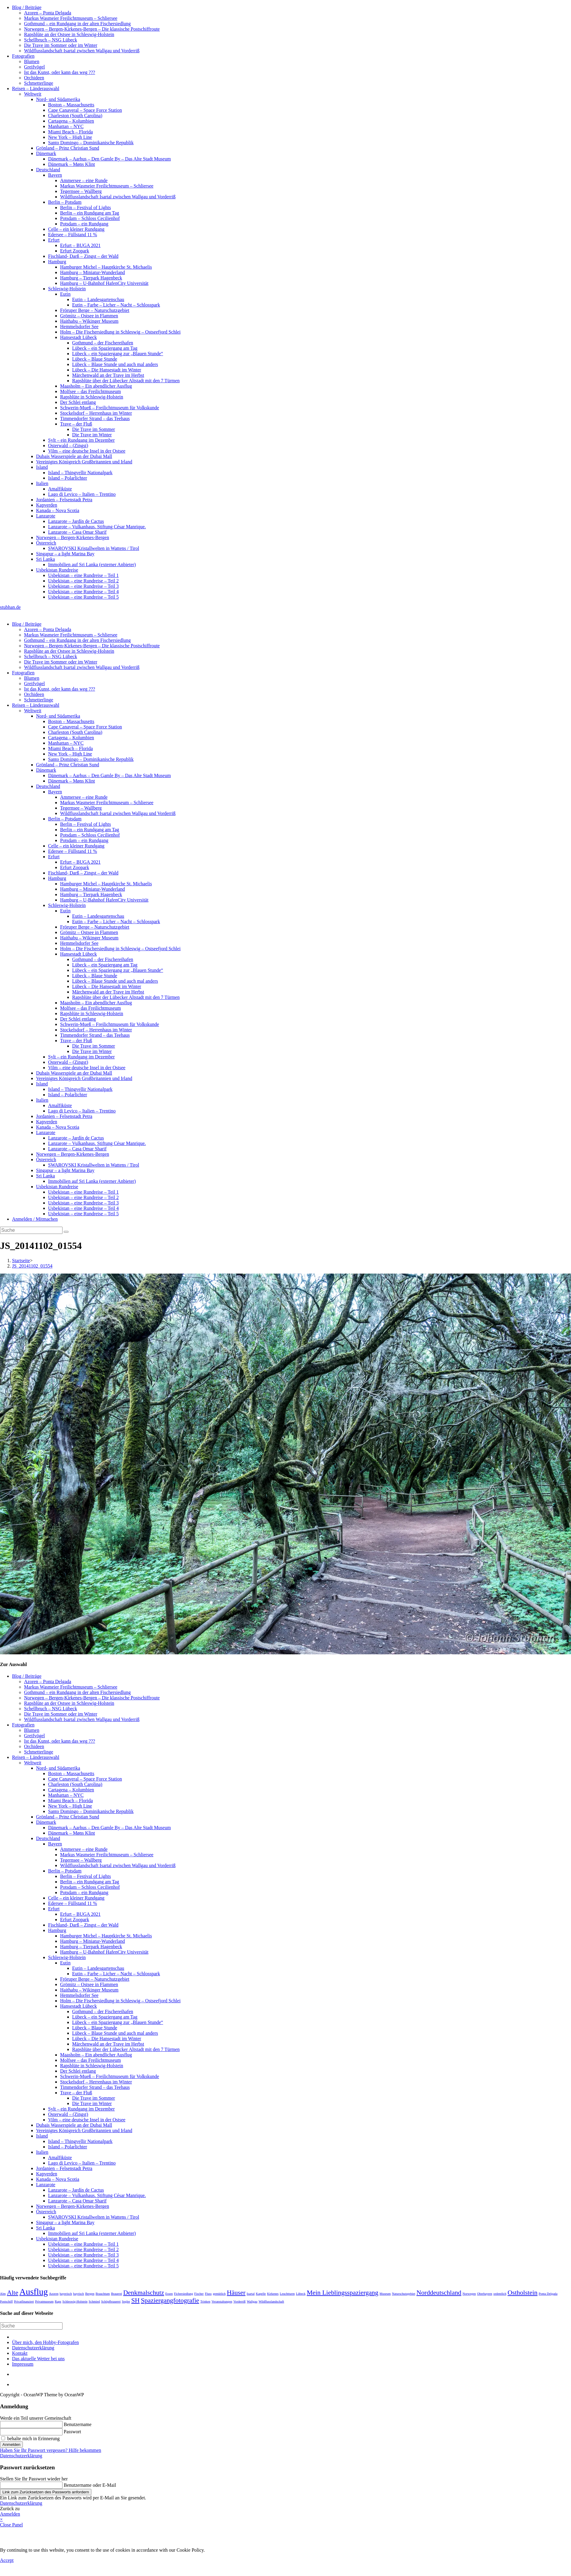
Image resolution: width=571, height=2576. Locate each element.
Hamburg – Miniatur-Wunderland (92, 272)
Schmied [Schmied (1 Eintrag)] (94, 2301)
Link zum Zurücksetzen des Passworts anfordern (45, 2492)
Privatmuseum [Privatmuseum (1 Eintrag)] (44, 2301)
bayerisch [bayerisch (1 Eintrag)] (66, 2293)
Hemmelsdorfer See (79, 326)
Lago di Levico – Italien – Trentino (82, 494)
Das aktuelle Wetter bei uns (38, 2358)
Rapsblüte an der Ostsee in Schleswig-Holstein (69, 34)
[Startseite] (21, 1260)
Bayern (55, 175)
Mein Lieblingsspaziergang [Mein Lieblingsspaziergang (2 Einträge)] (342, 2292)
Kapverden (46, 505)
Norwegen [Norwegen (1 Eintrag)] (469, 2293)
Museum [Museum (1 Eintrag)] (385, 2293)
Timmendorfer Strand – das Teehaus (95, 418)
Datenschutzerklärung (33, 2347)
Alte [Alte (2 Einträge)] (12, 2292)
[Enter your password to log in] (31, 2431)
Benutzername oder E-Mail (90, 2485)
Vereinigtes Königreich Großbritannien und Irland (84, 461)
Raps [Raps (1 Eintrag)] (58, 2301)
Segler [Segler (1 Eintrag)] (126, 2301)
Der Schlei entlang (78, 402)
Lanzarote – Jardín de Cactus (76, 521)
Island (42, 467)
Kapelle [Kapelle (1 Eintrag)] (261, 2293)
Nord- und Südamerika (58, 99)
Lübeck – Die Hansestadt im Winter (106, 369)
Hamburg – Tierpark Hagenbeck (91, 277)
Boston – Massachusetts (71, 104)
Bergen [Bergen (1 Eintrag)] (89, 2293)
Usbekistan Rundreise (57, 569)
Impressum (22, 2364)
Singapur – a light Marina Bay (65, 553)
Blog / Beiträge (26, 7)
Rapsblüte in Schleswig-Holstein (91, 396)
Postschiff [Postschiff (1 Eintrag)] (6, 2301)
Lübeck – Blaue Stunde (94, 359)
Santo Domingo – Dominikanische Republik (90, 142)
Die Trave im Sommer (93, 429)
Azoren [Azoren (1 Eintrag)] (53, 2293)
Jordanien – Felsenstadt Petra (64, 499)
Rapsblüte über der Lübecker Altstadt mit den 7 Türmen (126, 380)
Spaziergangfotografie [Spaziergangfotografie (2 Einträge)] (170, 2300)
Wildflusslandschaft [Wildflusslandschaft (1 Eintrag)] (271, 2301)
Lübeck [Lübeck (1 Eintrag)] (301, 2293)
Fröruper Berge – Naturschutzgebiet (94, 310)
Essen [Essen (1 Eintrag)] (169, 2293)
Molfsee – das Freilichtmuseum (90, 391)
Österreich (46, 542)
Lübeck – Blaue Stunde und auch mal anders (115, 364)
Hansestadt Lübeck (78, 337)
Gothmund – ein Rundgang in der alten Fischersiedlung (77, 23)
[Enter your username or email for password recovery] (31, 2485)
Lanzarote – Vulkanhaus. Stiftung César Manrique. (97, 526)
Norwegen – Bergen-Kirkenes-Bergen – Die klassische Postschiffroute (92, 29)
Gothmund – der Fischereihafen (102, 342)
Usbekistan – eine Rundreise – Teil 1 (83, 575)
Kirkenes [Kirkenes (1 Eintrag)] (273, 2293)
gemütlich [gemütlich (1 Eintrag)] (219, 2293)
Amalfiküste (60, 488)
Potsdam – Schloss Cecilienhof (90, 218)
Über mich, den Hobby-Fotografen (45, 2342)
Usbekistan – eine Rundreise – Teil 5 (83, 597)
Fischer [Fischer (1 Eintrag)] (198, 2293)
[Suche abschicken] (66, 1232)
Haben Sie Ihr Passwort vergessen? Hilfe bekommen (50, 2450)
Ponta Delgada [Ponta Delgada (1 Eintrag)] (548, 2293)
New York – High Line (70, 137)
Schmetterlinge (38, 83)
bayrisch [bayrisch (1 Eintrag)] (78, 2293)
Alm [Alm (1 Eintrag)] (3, 2293)
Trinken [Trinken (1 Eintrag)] (205, 2301)
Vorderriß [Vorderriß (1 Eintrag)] (240, 2301)
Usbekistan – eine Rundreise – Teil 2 (83, 580)
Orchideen (34, 77)
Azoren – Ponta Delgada (47, 12)
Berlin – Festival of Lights (85, 207)
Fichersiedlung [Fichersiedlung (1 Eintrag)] (183, 2293)
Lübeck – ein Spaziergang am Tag (104, 348)
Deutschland (48, 169)
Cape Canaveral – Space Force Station (85, 110)
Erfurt (54, 240)
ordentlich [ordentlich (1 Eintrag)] (499, 2293)
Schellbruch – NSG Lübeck (50, 39)
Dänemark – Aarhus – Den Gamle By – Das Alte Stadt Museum (109, 158)
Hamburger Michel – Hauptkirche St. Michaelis (106, 267)
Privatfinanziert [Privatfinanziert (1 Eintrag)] (24, 2301)
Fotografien (23, 56)
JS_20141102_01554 (32, 1265)
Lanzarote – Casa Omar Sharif (77, 532)
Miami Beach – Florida (70, 131)
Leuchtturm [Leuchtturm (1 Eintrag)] (287, 2293)
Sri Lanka (45, 559)
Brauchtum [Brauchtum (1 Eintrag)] (103, 2293)
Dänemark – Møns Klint (71, 164)
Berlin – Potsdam (64, 202)
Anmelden (11, 2444)
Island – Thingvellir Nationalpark (80, 472)
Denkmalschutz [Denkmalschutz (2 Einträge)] (143, 2292)
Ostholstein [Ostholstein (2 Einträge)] (523, 2292)
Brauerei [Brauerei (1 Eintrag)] (116, 2293)
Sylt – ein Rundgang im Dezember (81, 440)
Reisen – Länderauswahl (35, 88)
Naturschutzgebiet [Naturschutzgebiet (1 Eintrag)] (403, 2293)
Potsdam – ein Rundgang (84, 223)
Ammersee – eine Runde (84, 180)
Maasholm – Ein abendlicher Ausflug (96, 386)
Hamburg (57, 261)
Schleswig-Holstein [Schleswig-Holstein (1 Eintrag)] (75, 2301)
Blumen (31, 61)
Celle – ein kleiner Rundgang (76, 229)
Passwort (72, 2431)
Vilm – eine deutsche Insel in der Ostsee (86, 450)
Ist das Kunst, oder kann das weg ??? (59, 72)
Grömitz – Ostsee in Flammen (89, 315)
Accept (7, 2560)
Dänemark (46, 153)
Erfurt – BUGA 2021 (80, 245)
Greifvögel (34, 66)
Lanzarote (45, 515)
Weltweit (32, 93)
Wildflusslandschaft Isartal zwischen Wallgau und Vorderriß (81, 50)
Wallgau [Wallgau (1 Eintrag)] (252, 2301)
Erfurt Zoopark (74, 250)
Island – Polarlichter (67, 478)
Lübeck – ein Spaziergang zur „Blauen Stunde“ (117, 353)
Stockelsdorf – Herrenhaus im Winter (96, 413)
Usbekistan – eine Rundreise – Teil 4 (83, 591)
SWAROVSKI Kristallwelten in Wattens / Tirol (93, 548)
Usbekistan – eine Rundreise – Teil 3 (83, 586)
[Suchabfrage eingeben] (31, 1230)
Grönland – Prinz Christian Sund (67, 148)
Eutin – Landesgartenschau (98, 299)
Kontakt (20, 2353)
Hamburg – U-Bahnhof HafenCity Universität (104, 283)
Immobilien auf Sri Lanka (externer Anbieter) (92, 564)
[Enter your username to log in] (31, 2424)
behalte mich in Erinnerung (30, 2438)
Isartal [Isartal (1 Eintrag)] (251, 2293)
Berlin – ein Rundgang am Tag (89, 212)
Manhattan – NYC (66, 126)
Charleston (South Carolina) (75, 115)
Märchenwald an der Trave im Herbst (108, 375)
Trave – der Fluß (76, 423)
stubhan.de (10, 607)
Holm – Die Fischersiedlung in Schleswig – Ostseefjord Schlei (120, 331)
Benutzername (77, 2424)
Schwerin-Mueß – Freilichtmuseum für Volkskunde (109, 407)
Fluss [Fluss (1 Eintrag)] (208, 2293)
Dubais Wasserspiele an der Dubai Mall (74, 456)
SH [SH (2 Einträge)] (135, 2300)
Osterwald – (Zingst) (68, 445)
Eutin (65, 294)
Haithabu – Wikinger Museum (89, 321)
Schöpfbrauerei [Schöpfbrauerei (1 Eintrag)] (111, 2301)
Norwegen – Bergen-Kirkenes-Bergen (72, 537)
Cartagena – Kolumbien (71, 121)
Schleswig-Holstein (67, 288)
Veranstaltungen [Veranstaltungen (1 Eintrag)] (222, 2301)
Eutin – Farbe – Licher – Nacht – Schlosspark (116, 304)
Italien (42, 483)
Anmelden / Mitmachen (35, 1219)
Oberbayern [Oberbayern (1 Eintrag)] (484, 2293)
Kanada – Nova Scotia (57, 510)
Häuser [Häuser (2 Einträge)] (236, 2292)
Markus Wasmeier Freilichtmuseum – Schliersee (70, 18)
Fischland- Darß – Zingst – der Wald (83, 256)
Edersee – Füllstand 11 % (72, 234)
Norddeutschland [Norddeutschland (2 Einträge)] (439, 2292)
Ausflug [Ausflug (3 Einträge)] (34, 2292)
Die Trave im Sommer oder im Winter (60, 45)
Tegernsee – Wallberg (81, 191)
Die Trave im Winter (92, 434)
